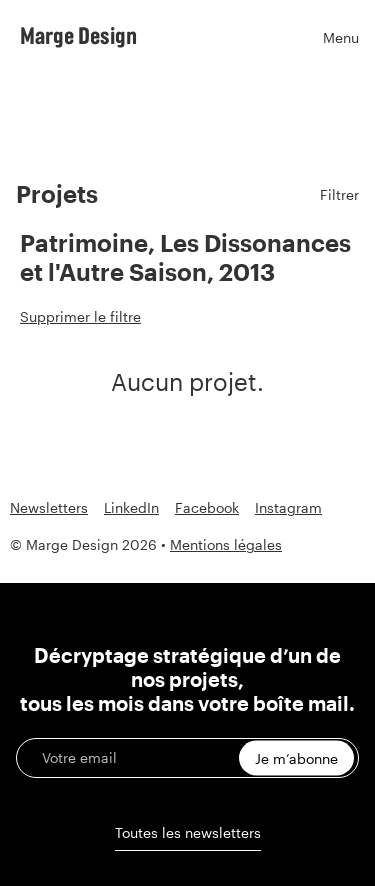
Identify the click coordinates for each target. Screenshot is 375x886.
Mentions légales (226, 544)
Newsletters (49, 508)
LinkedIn (131, 508)
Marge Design (78, 35)
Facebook (207, 508)
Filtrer (339, 194)
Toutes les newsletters (188, 832)
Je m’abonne (296, 758)
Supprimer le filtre (80, 316)
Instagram (288, 508)
